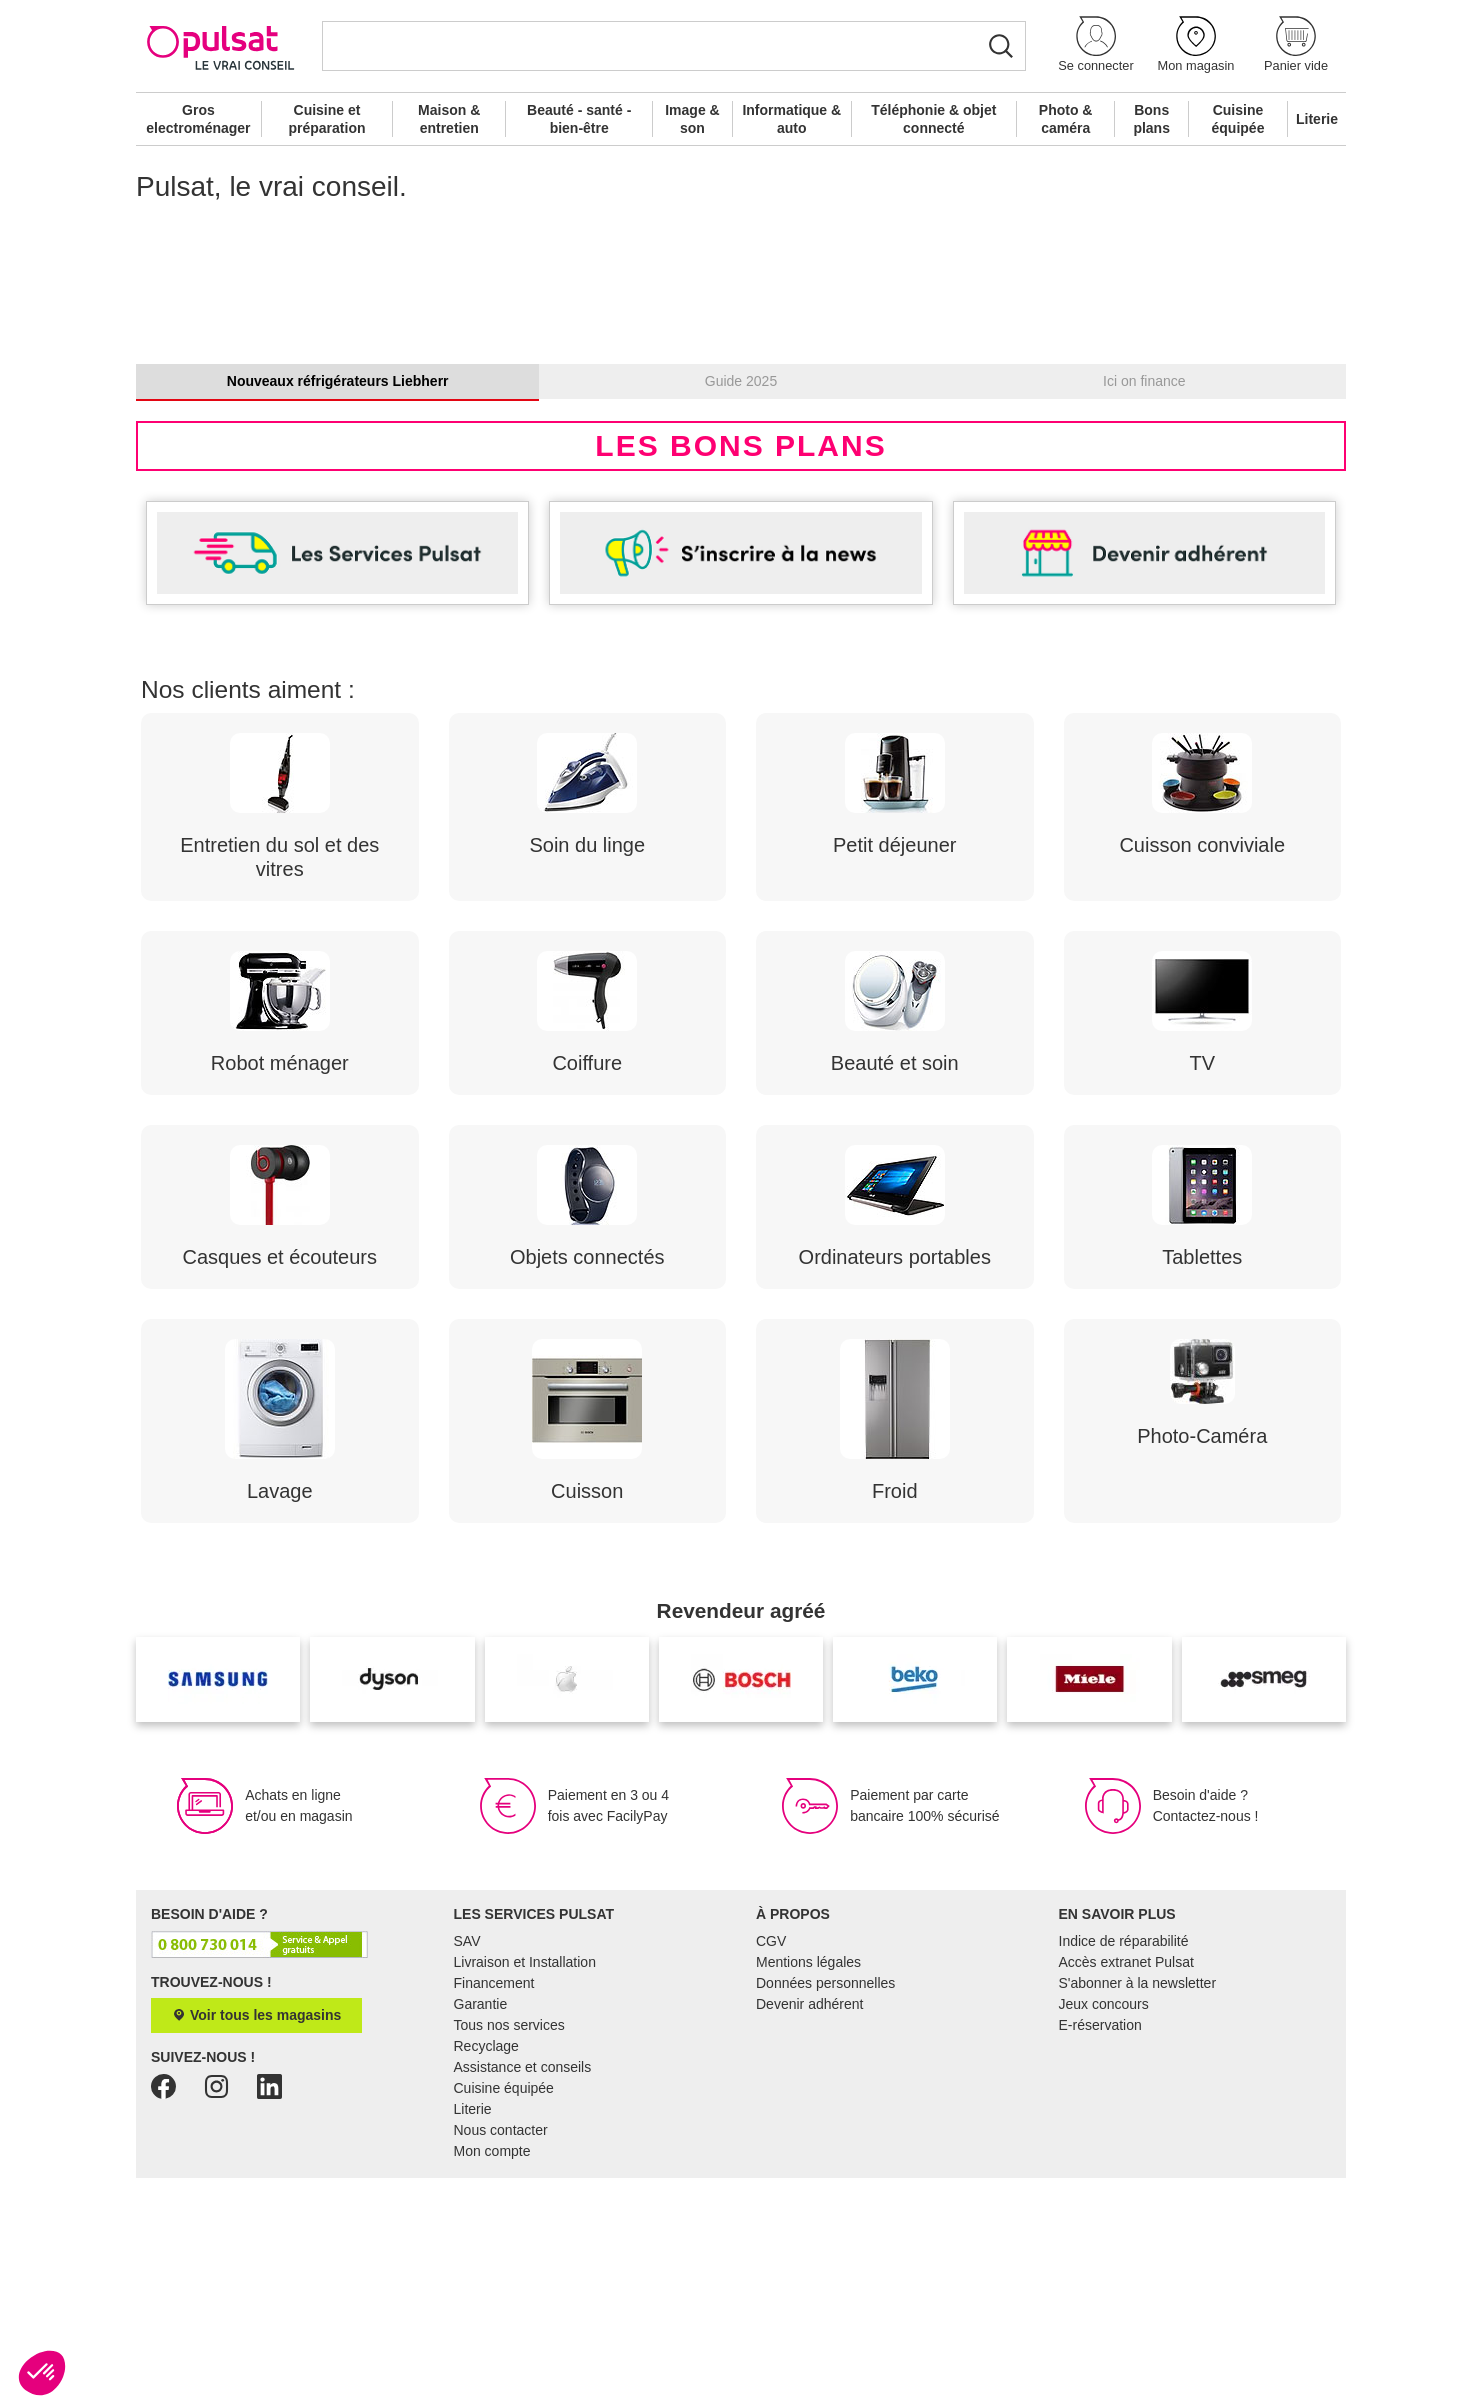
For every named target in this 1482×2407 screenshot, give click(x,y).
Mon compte (492, 2380)
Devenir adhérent (809, 2233)
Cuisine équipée (1238, 119)
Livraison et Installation (525, 2191)
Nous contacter (501, 2359)
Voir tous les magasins (256, 2244)
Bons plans (1151, 119)
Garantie (481, 2233)
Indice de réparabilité (1124, 2170)
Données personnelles (825, 2212)
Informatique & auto (791, 119)
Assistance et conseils (523, 2296)
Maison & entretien (449, 119)
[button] (1096, 45)
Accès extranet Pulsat (1126, 2191)
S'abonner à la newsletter (1138, 2212)
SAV (467, 2170)
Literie (1317, 119)
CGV (771, 2170)
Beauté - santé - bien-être (579, 119)
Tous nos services (509, 2254)
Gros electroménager (198, 119)
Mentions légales (808, 2191)
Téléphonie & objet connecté (933, 119)
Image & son (692, 119)
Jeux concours (1104, 2233)
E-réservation (1100, 2254)
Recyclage (486, 2275)
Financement (494, 2212)
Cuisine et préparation (326, 119)
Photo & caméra (1066, 119)
